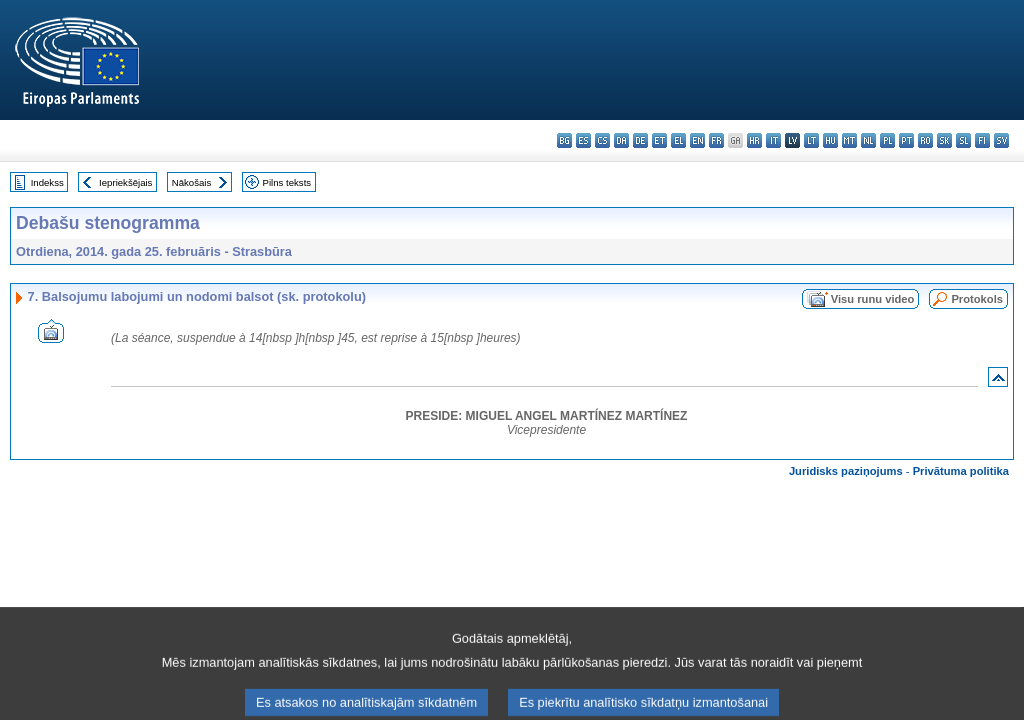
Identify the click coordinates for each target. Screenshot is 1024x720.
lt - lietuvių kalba (811, 140)
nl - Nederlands (868, 140)
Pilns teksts (287, 182)
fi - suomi (982, 140)
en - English (697, 140)
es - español (583, 140)
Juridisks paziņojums (846, 471)
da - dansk (621, 140)
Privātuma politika (961, 471)
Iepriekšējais (125, 182)
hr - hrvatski (754, 140)
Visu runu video (873, 299)
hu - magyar (830, 140)
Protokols (977, 299)
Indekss (47, 182)
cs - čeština (602, 140)
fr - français (716, 140)
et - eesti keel (659, 140)
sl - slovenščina (963, 140)
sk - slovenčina (944, 140)
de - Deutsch (640, 140)
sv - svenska (1001, 140)
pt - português (906, 140)
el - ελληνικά (678, 140)
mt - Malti (849, 140)
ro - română (925, 140)
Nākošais (191, 182)
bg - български (564, 140)
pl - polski (887, 140)
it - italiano (773, 140)
